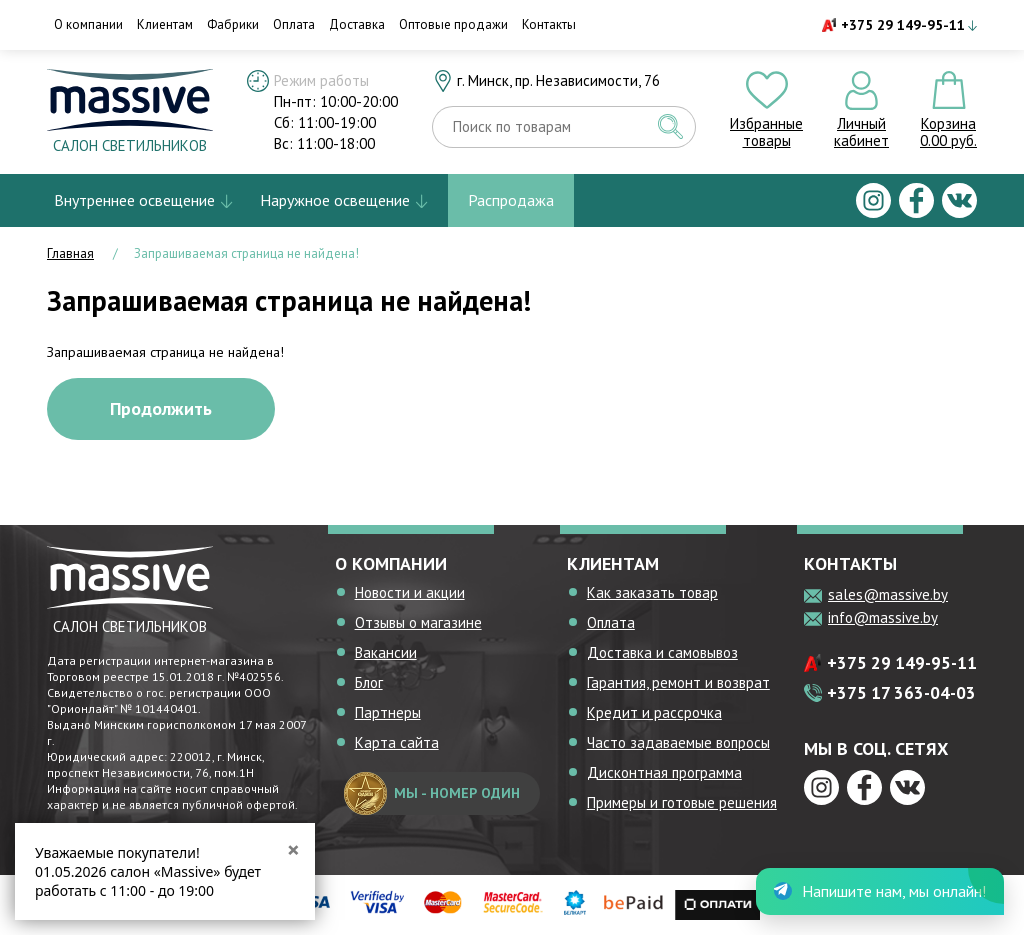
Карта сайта (397, 742)
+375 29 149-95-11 (903, 25)
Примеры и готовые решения (682, 802)
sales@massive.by (888, 594)
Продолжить (161, 408)
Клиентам (165, 24)
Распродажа (511, 200)
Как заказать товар (652, 592)
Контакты (549, 24)
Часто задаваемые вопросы (678, 742)
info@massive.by (883, 617)
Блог (369, 682)
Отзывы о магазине (418, 622)
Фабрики (233, 24)
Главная (70, 253)
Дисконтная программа (664, 772)
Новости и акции (410, 592)
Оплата (294, 24)
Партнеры (388, 712)
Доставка (357, 24)
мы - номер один (432, 793)
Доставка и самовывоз (662, 652)
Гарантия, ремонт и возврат (678, 682)
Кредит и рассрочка (654, 712)
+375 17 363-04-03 (901, 693)
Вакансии (386, 652)
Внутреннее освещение (134, 200)
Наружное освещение (335, 200)
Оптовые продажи (453, 24)
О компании (88, 24)
